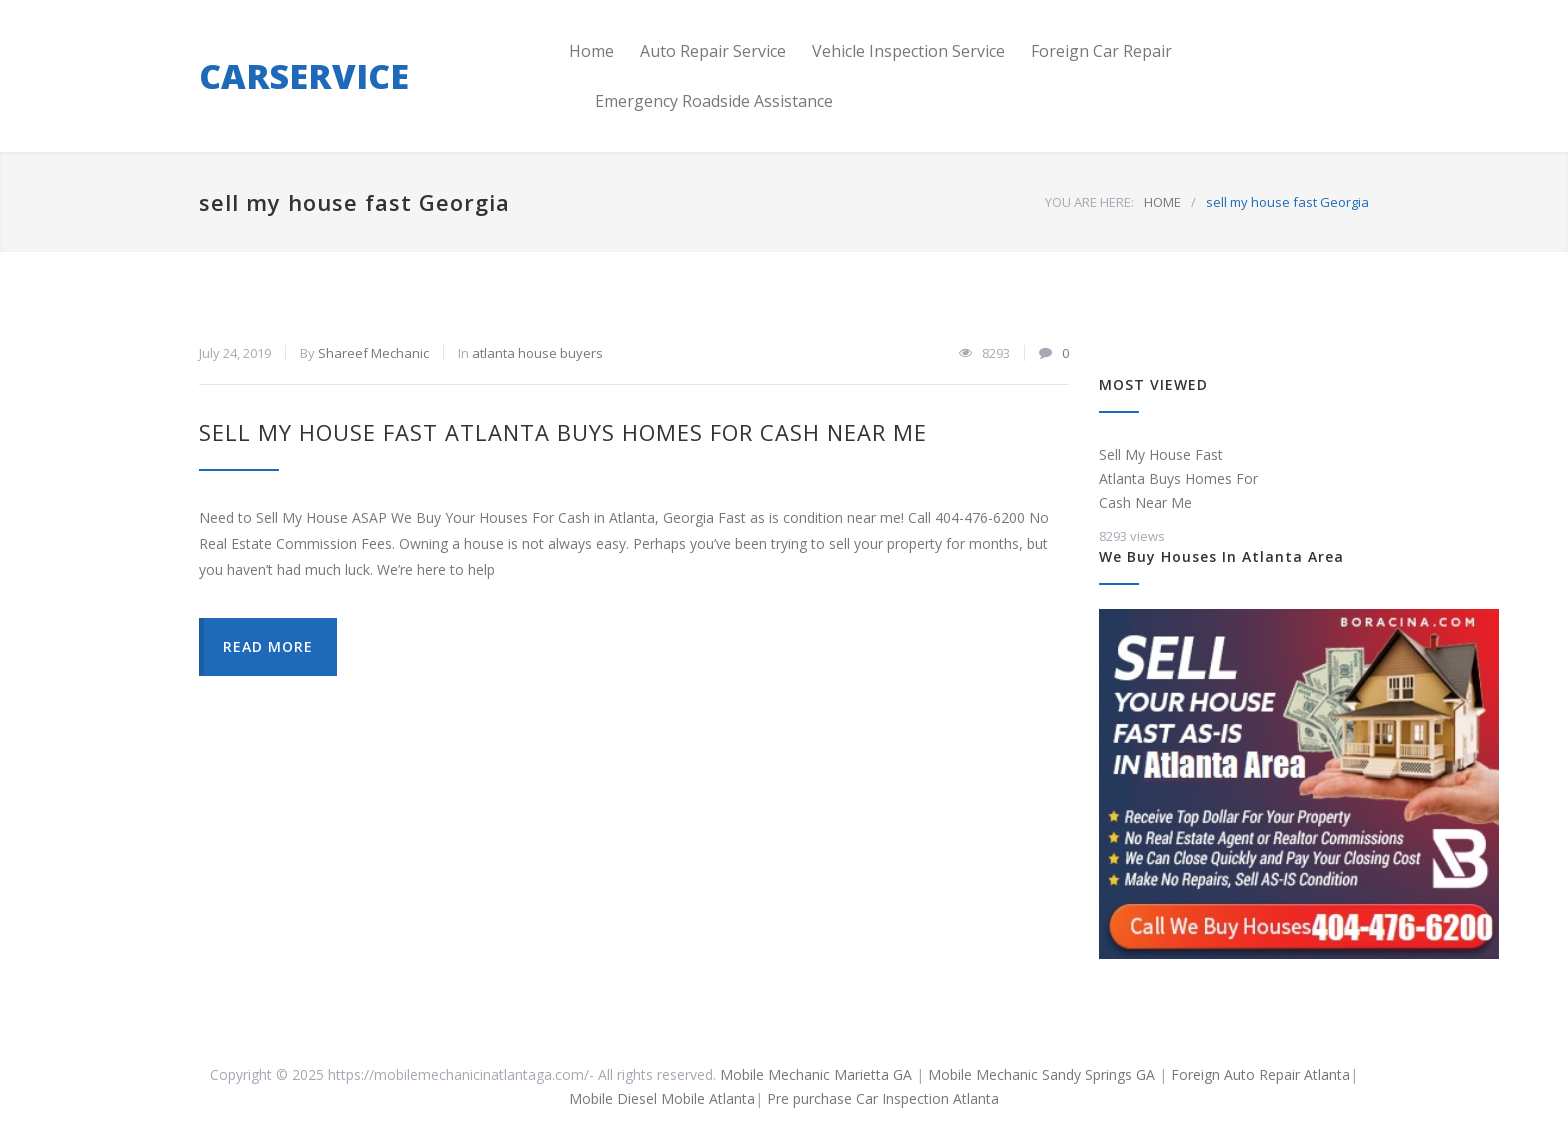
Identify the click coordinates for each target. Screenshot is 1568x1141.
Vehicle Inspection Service (908, 51)
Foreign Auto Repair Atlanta (1260, 1074)
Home (591, 51)
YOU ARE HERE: (1089, 202)
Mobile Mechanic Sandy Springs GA (1043, 1074)
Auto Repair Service (713, 51)
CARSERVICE (304, 76)
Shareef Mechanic (373, 353)
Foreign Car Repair (1101, 51)
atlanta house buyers (537, 353)
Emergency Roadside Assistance (714, 101)
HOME (1162, 202)
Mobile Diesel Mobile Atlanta (662, 1098)
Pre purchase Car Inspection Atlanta (883, 1098)
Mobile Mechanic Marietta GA (816, 1074)
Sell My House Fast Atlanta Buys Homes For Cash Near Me (563, 432)
